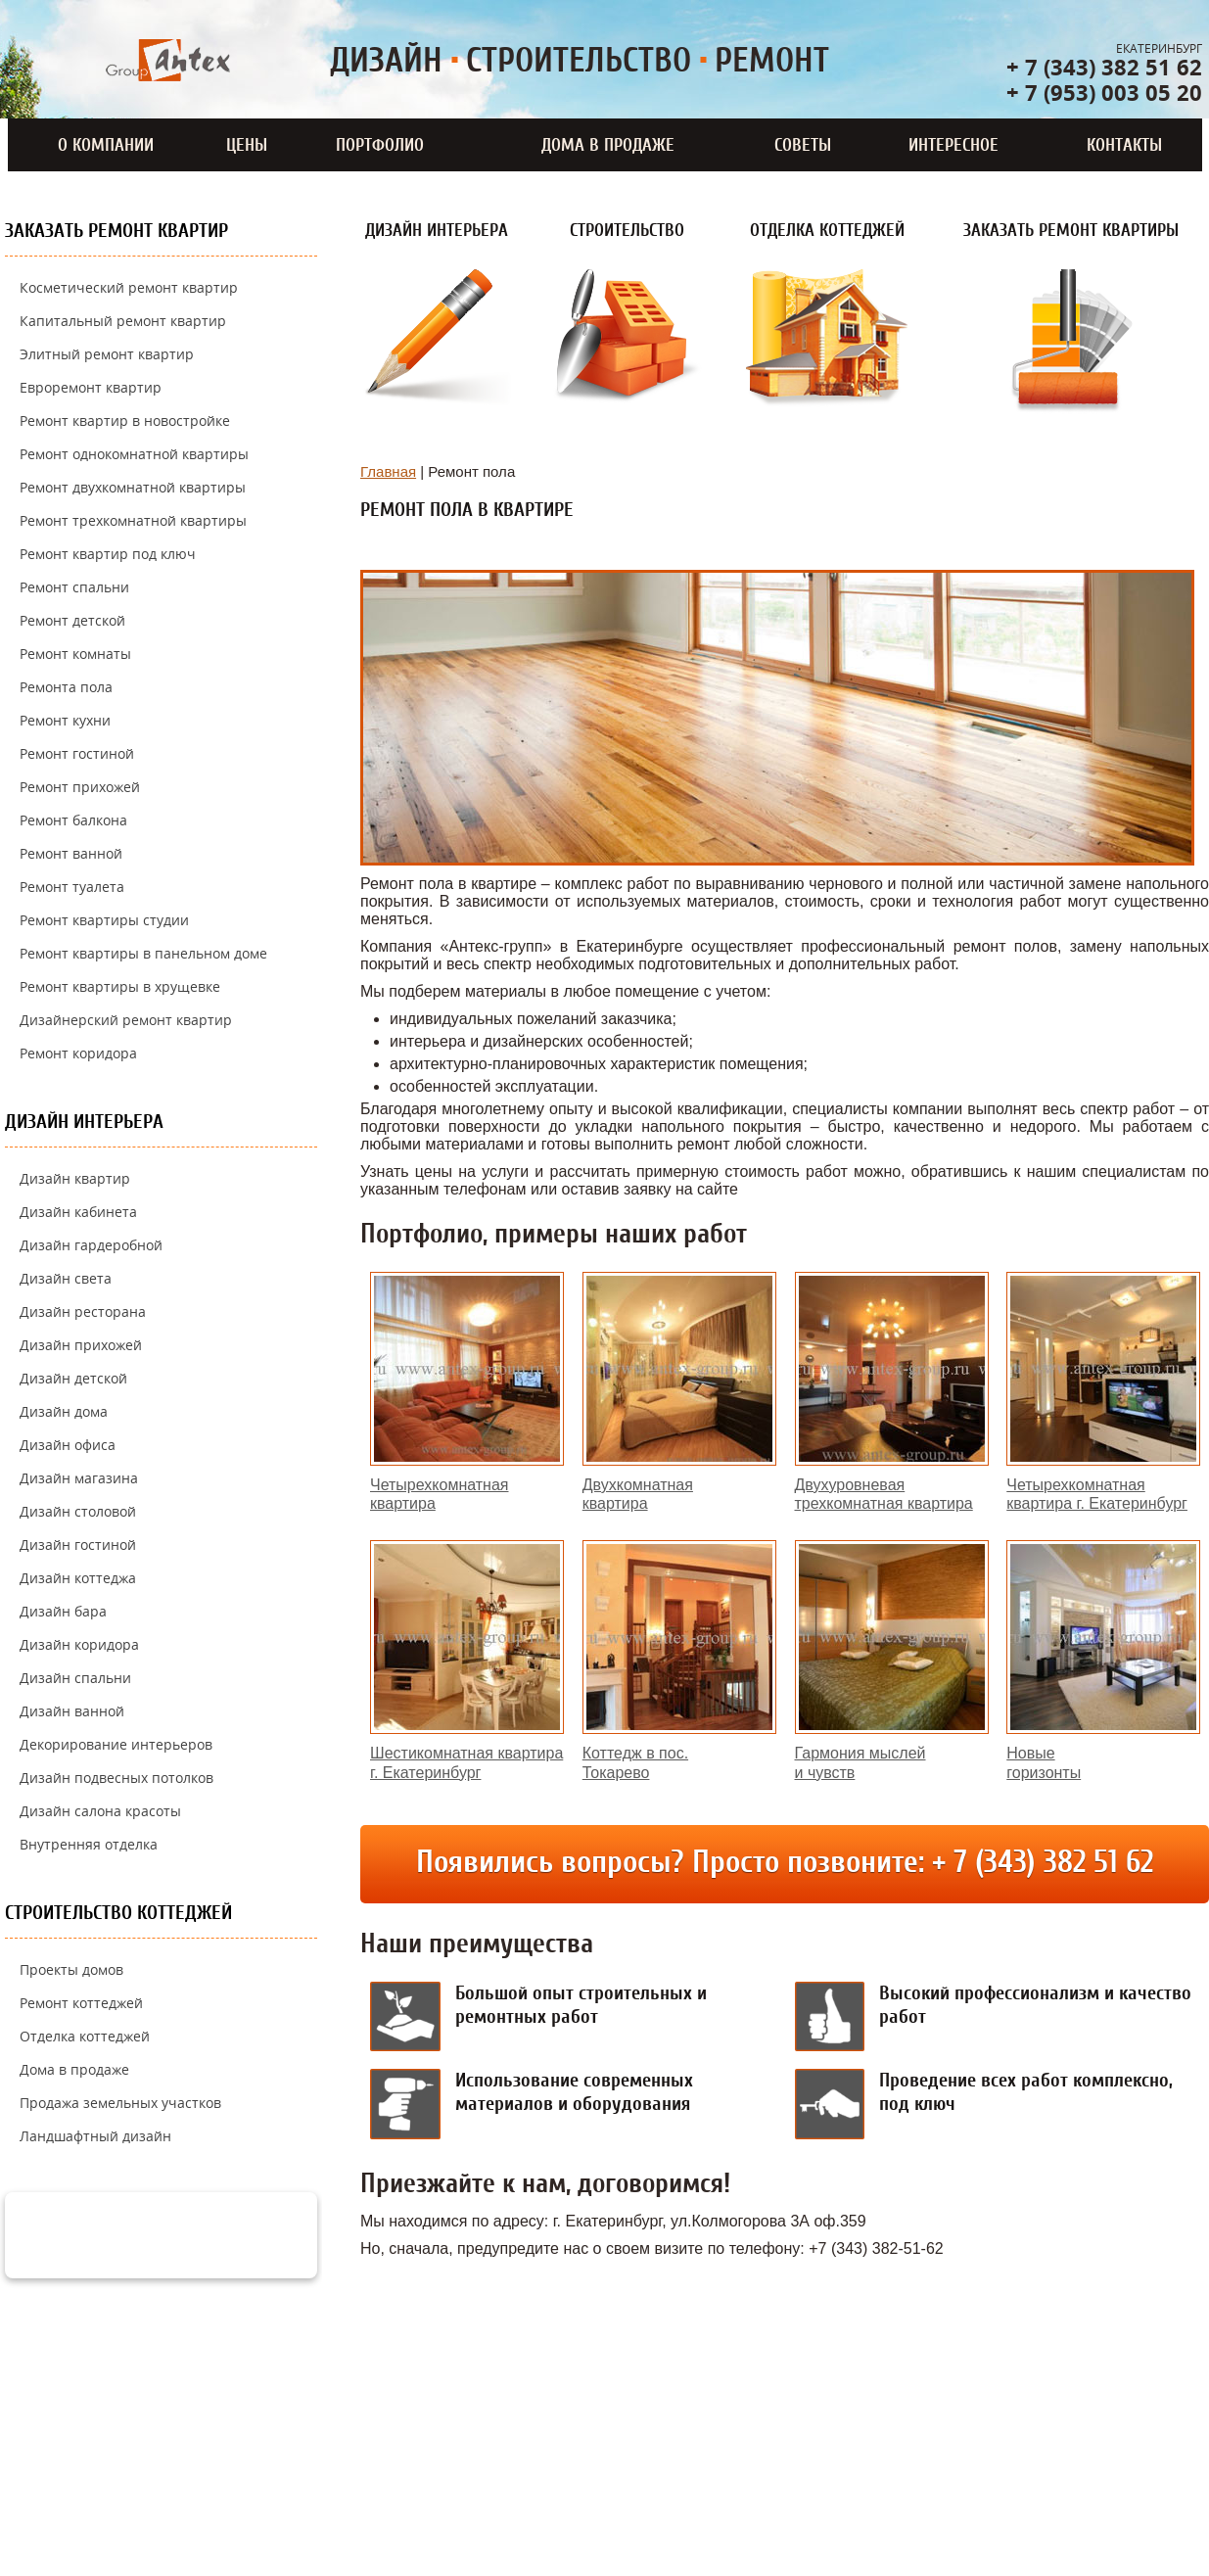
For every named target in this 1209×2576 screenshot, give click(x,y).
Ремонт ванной (71, 853)
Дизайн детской (73, 1378)
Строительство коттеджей (118, 1912)
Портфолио (380, 145)
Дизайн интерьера (84, 1121)
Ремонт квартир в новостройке (125, 420)
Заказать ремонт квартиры (1071, 230)
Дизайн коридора (79, 1644)
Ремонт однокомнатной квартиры (134, 454)
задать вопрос (189, 2233)
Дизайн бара (63, 1611)
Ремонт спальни (74, 587)
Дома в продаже (607, 145)
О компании (106, 145)
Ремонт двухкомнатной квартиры (133, 487)
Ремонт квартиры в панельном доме (143, 953)
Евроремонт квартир (91, 387)
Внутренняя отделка (89, 1844)
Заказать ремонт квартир (116, 230)
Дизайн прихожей (81, 1344)
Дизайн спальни (75, 1677)
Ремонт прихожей (80, 786)
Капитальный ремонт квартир (123, 320)
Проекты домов (71, 1969)
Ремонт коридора (78, 1053)
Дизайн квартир (75, 1178)
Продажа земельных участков (120, 2102)
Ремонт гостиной (77, 753)
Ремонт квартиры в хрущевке (120, 986)
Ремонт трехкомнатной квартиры (133, 520)
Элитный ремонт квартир (107, 354)
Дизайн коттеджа (78, 1578)
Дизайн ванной (72, 1711)
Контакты (1124, 145)
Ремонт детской (72, 620)
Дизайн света (66, 1278)
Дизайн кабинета (78, 1211)
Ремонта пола (66, 687)
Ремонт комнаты (75, 653)
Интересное (953, 145)
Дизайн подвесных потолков (116, 1777)
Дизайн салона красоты (100, 1811)
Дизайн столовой (78, 1511)
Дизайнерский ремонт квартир (126, 1019)
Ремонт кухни (65, 720)
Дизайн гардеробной (91, 1245)
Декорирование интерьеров (116, 1744)
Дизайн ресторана (83, 1311)
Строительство (627, 230)
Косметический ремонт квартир (129, 287)
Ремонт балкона (73, 820)
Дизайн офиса (68, 1444)
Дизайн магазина (79, 1478)
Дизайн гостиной (78, 1544)
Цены (246, 145)
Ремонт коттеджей (81, 2002)
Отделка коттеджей (85, 2036)
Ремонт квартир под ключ (108, 553)
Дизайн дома (64, 1411)
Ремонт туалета (72, 886)
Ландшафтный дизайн (95, 2136)
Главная (388, 471)
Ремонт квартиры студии (104, 920)
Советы (802, 145)
